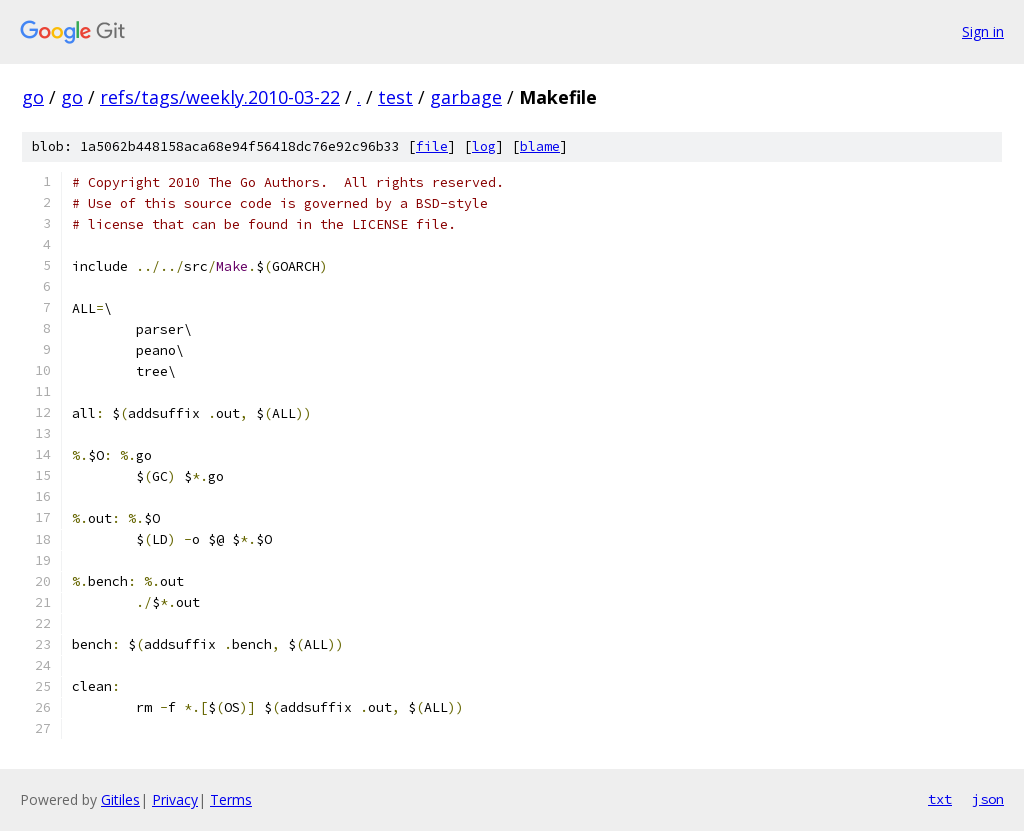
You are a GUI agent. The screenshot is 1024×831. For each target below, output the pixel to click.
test (395, 97)
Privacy (175, 799)
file (432, 146)
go (33, 97)
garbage (466, 97)
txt (940, 799)
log (484, 146)
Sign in (983, 31)
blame (540, 146)
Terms (231, 799)
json (988, 799)
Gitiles (120, 799)
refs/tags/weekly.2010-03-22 (220, 97)
